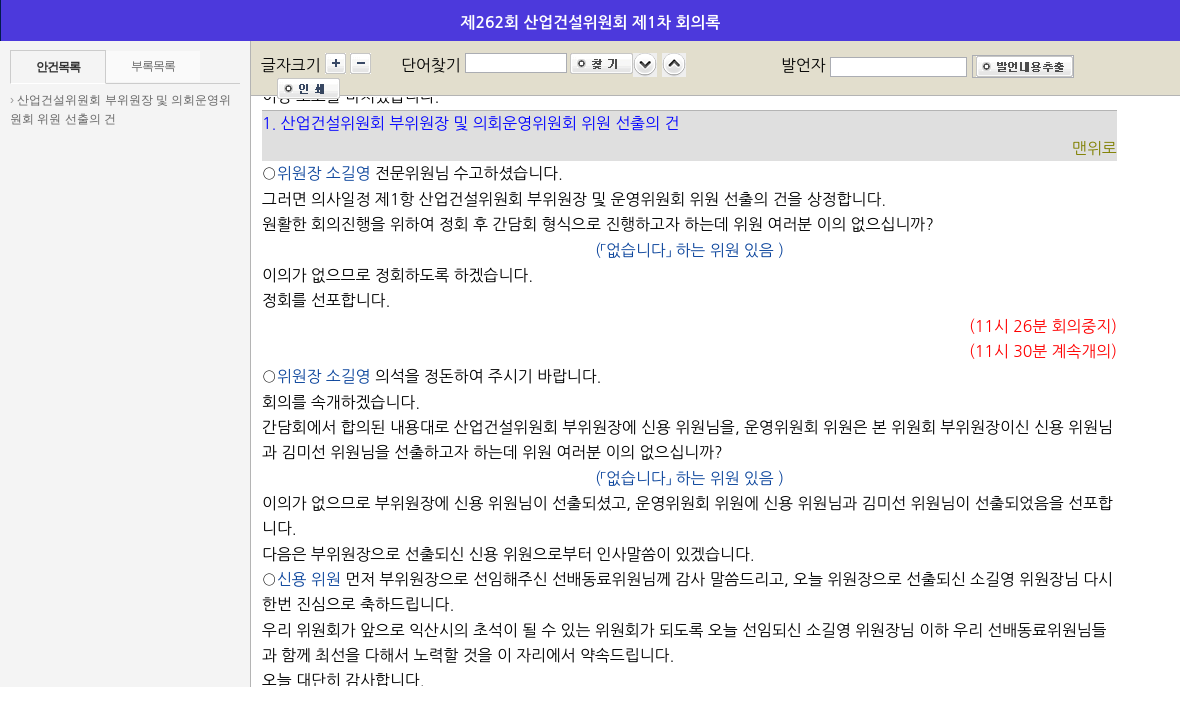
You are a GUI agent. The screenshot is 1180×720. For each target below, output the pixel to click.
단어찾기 (431, 65)
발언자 (803, 65)
